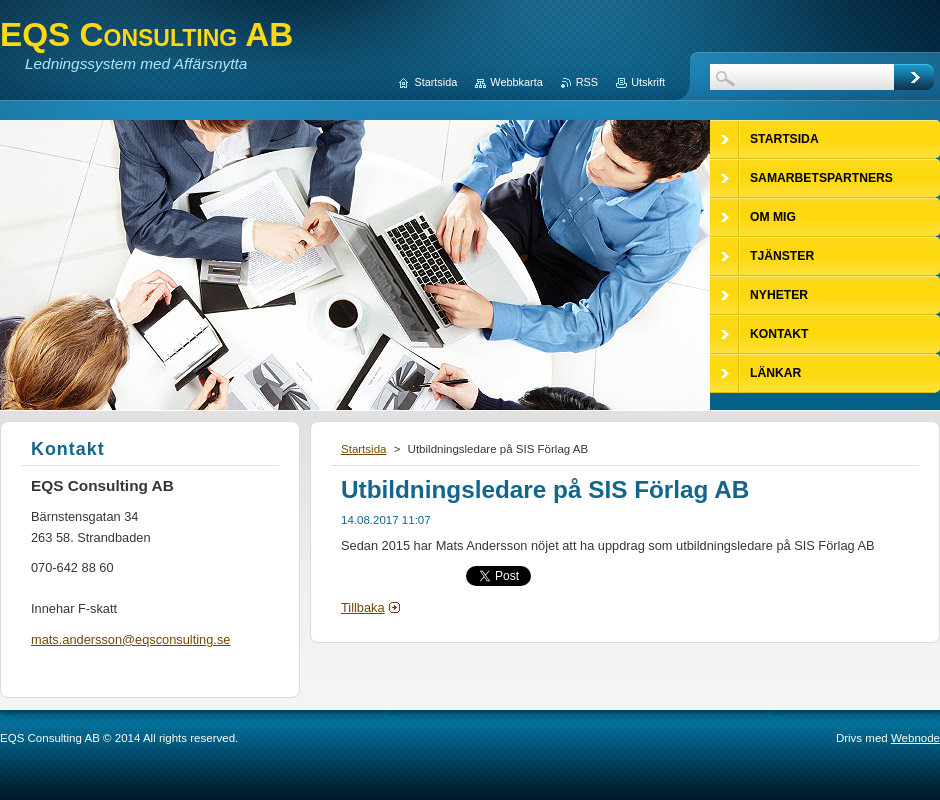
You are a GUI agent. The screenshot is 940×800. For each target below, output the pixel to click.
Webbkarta (516, 82)
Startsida (363, 449)
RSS (587, 82)
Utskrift (648, 82)
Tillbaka (363, 607)
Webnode (915, 738)
